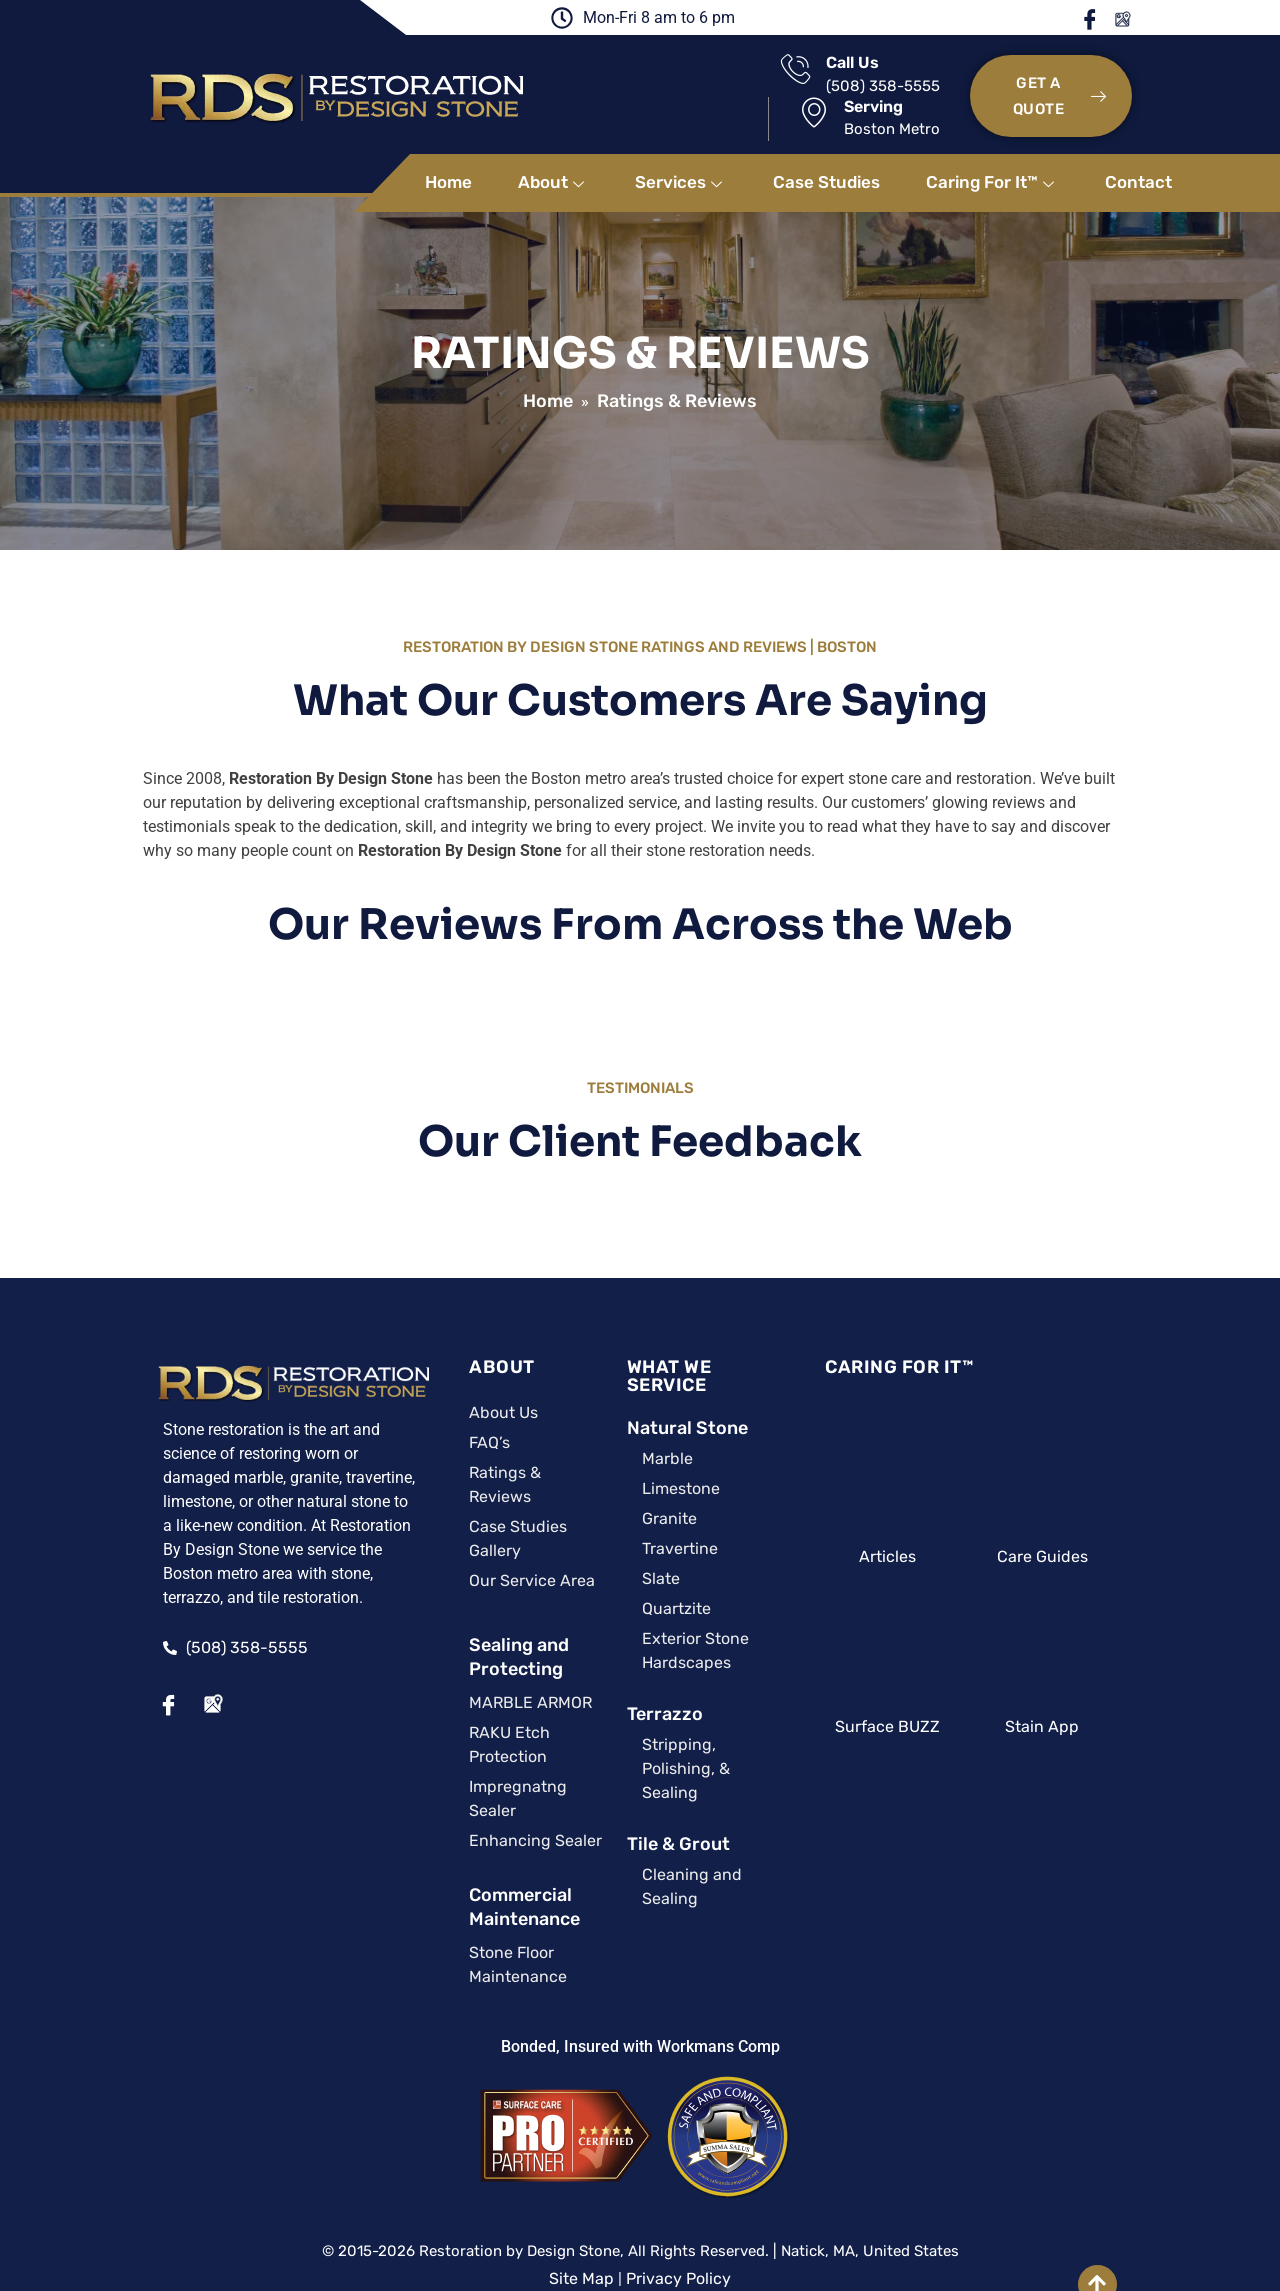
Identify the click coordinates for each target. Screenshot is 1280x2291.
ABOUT (441, 1342)
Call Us (661, 72)
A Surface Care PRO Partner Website (640, 2205)
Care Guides (1089, 1531)
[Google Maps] (149, 1680)
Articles (913, 1531)
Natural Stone (647, 1385)
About (553, 157)
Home (448, 157)
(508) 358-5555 (692, 95)
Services (681, 157)
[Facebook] (105, 1680)
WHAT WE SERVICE (671, 1342)
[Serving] (825, 78)
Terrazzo (625, 1671)
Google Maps (1173, 19)
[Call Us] (604, 78)
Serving (884, 72)
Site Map (581, 2181)
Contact (1138, 157)
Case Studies (826, 157)
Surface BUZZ (913, 1701)
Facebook (1142, 19)
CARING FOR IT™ (914, 1342)
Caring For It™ (992, 157)
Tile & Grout (638, 1777)
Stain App (1090, 1701)
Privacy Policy (678, 2181)
